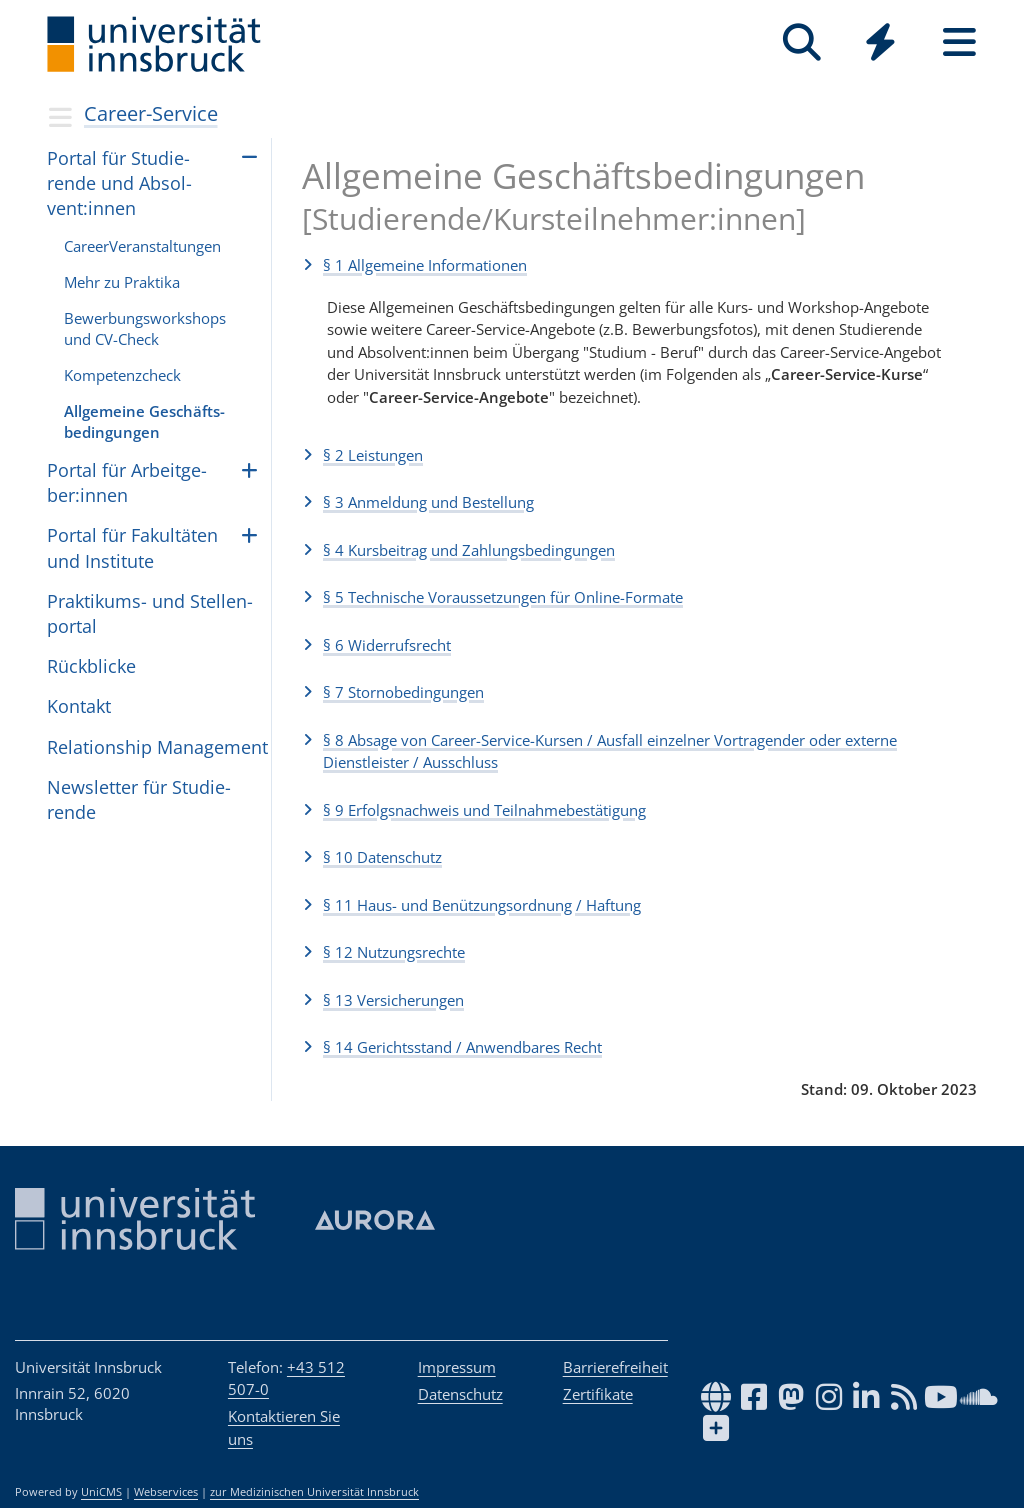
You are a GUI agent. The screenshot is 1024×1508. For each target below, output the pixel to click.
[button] (639, 265)
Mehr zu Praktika (122, 282)
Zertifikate (598, 1394)
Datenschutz (460, 1394)
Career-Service (151, 113)
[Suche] (801, 42)
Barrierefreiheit (615, 1367)
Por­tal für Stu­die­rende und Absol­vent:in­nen (119, 183)
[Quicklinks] (880, 42)
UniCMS (101, 1492)
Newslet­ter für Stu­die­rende (139, 799)
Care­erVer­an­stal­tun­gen (142, 246)
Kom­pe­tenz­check (122, 375)
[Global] (880, 44)
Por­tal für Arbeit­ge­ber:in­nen (127, 482)
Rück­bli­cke (91, 666)
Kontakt (79, 706)
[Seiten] (959, 42)
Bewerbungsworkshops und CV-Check (145, 328)
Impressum (457, 1367)
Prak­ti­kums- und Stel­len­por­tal (150, 613)
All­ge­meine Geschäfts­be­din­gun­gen (144, 421)
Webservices (166, 1492)
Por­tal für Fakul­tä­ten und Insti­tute (132, 547)
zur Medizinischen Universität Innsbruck (314, 1492)
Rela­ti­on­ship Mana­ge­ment (157, 747)
